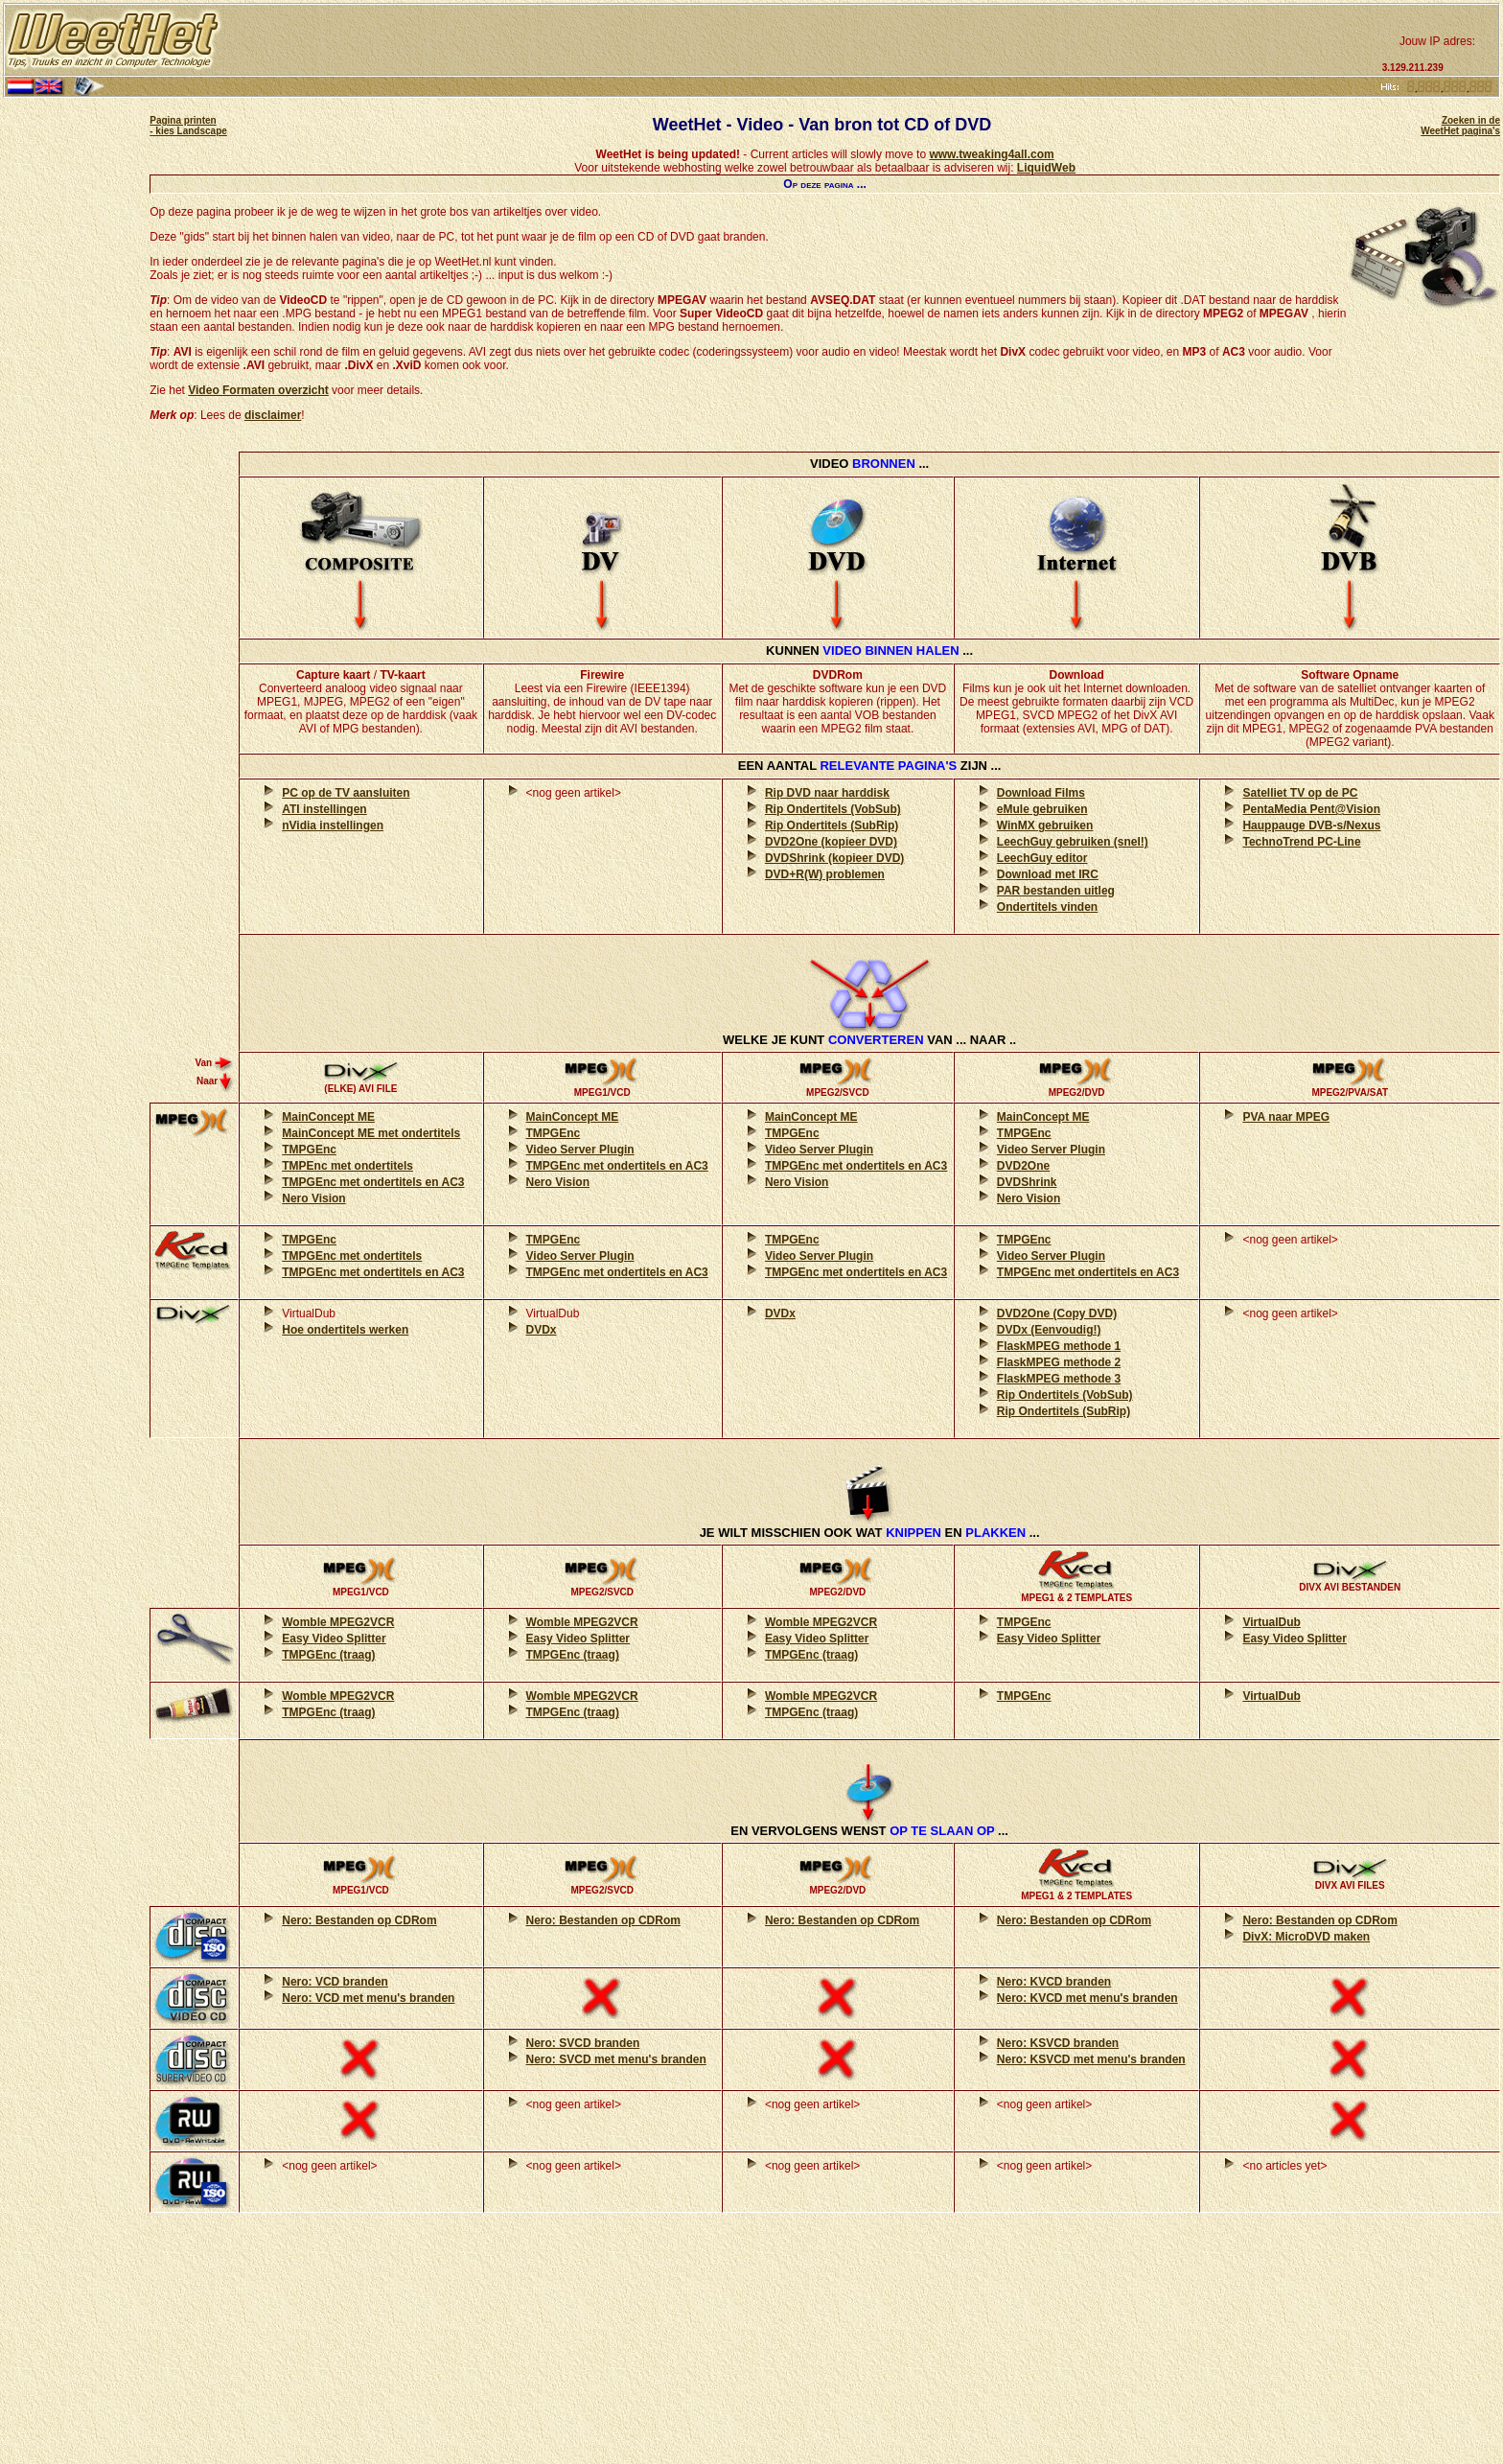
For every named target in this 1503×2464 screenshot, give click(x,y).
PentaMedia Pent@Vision (1311, 809)
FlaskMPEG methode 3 (1059, 1378)
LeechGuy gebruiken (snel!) (1072, 841)
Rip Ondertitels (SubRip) (831, 825)
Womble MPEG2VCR (338, 1622)
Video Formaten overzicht (258, 390)
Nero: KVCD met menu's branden (1087, 1998)
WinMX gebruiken (1045, 825)
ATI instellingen (324, 809)
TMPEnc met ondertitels (347, 1166)
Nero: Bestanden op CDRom (359, 1920)
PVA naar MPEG (1286, 1117)
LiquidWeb (1046, 167)
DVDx (541, 1330)
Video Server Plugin (580, 1149)
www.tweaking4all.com (991, 154)
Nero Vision (313, 1198)
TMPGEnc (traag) (328, 1655)
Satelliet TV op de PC (1299, 793)
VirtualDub (1271, 1622)
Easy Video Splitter (334, 1638)
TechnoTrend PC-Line (1301, 841)
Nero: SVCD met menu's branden (616, 2059)
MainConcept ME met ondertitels (371, 1133)
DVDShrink (1027, 1182)
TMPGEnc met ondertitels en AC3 (373, 1182)
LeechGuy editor (1042, 858)
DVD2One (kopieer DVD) (831, 841)
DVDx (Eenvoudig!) (1049, 1330)
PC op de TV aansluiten (345, 793)
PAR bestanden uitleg (1056, 890)
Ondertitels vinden (1047, 907)
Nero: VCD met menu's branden (368, 1998)
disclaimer (272, 415)
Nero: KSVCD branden (1058, 2043)
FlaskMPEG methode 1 (1059, 1346)
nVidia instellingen (332, 825)
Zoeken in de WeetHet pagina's (1460, 125)
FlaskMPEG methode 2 (1059, 1362)
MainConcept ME (328, 1117)
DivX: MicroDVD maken (1306, 1936)
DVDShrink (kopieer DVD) (834, 858)
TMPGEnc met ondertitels (352, 1256)
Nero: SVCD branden (583, 2043)
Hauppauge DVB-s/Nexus (1311, 825)
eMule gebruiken (1042, 809)
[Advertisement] (799, 40)
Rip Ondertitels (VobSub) (833, 809)
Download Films (1041, 793)
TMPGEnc (309, 1149)
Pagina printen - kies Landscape (188, 125)
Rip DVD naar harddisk (827, 793)
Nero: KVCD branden (1054, 1981)
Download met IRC (1047, 874)
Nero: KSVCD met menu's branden (1091, 2059)
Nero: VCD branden (335, 1981)
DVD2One (1023, 1166)
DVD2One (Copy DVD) (1057, 1313)
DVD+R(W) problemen (825, 874)
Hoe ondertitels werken (345, 1330)
